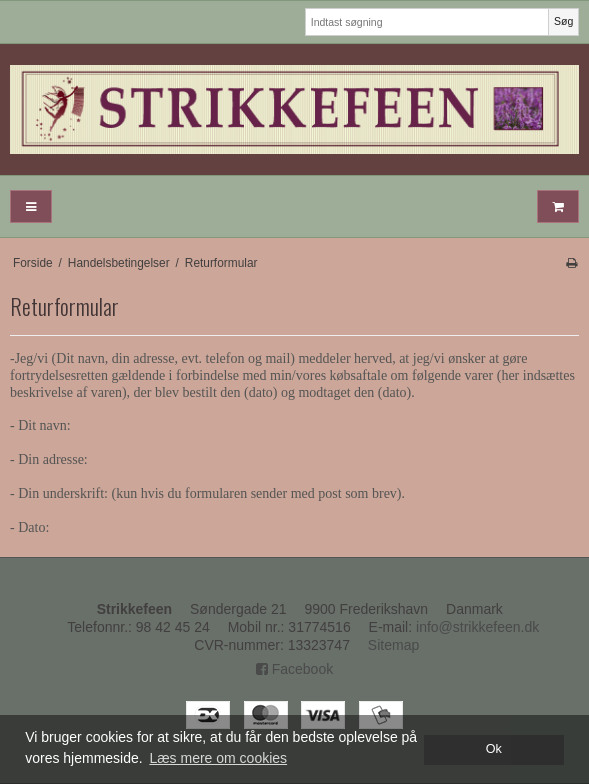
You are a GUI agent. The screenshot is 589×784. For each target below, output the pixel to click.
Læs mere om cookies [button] (218, 758)
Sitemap (393, 645)
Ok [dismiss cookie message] (494, 749)
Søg (563, 21)
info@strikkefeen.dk (477, 627)
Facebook (294, 669)
